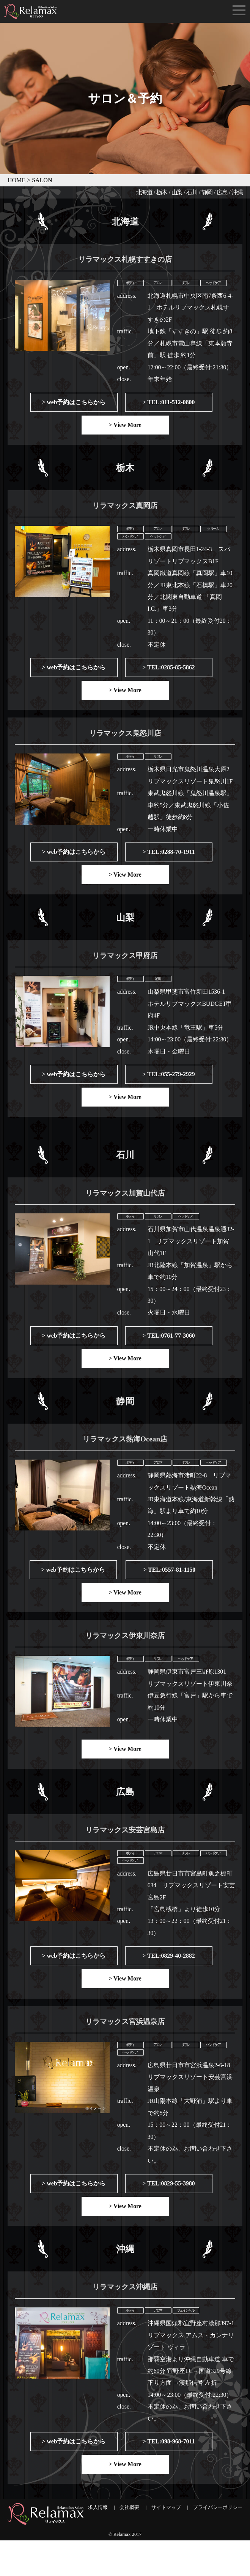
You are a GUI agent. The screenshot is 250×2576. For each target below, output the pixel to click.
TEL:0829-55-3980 (171, 2213)
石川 (192, 192)
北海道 (144, 192)
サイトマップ (166, 2543)
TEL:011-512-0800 (171, 405)
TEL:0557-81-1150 (172, 1590)
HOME (16, 180)
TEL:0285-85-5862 (171, 674)
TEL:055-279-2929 (171, 1088)
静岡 (207, 192)
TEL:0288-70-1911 (171, 862)
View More (127, 427)
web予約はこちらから (76, 405)
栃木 (162, 192)
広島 (222, 192)
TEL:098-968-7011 (171, 2476)
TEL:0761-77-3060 (171, 1352)
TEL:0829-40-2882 (171, 1982)
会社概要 (129, 2543)
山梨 (177, 192)
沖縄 (237, 192)
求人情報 (98, 2543)
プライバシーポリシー (217, 2543)
